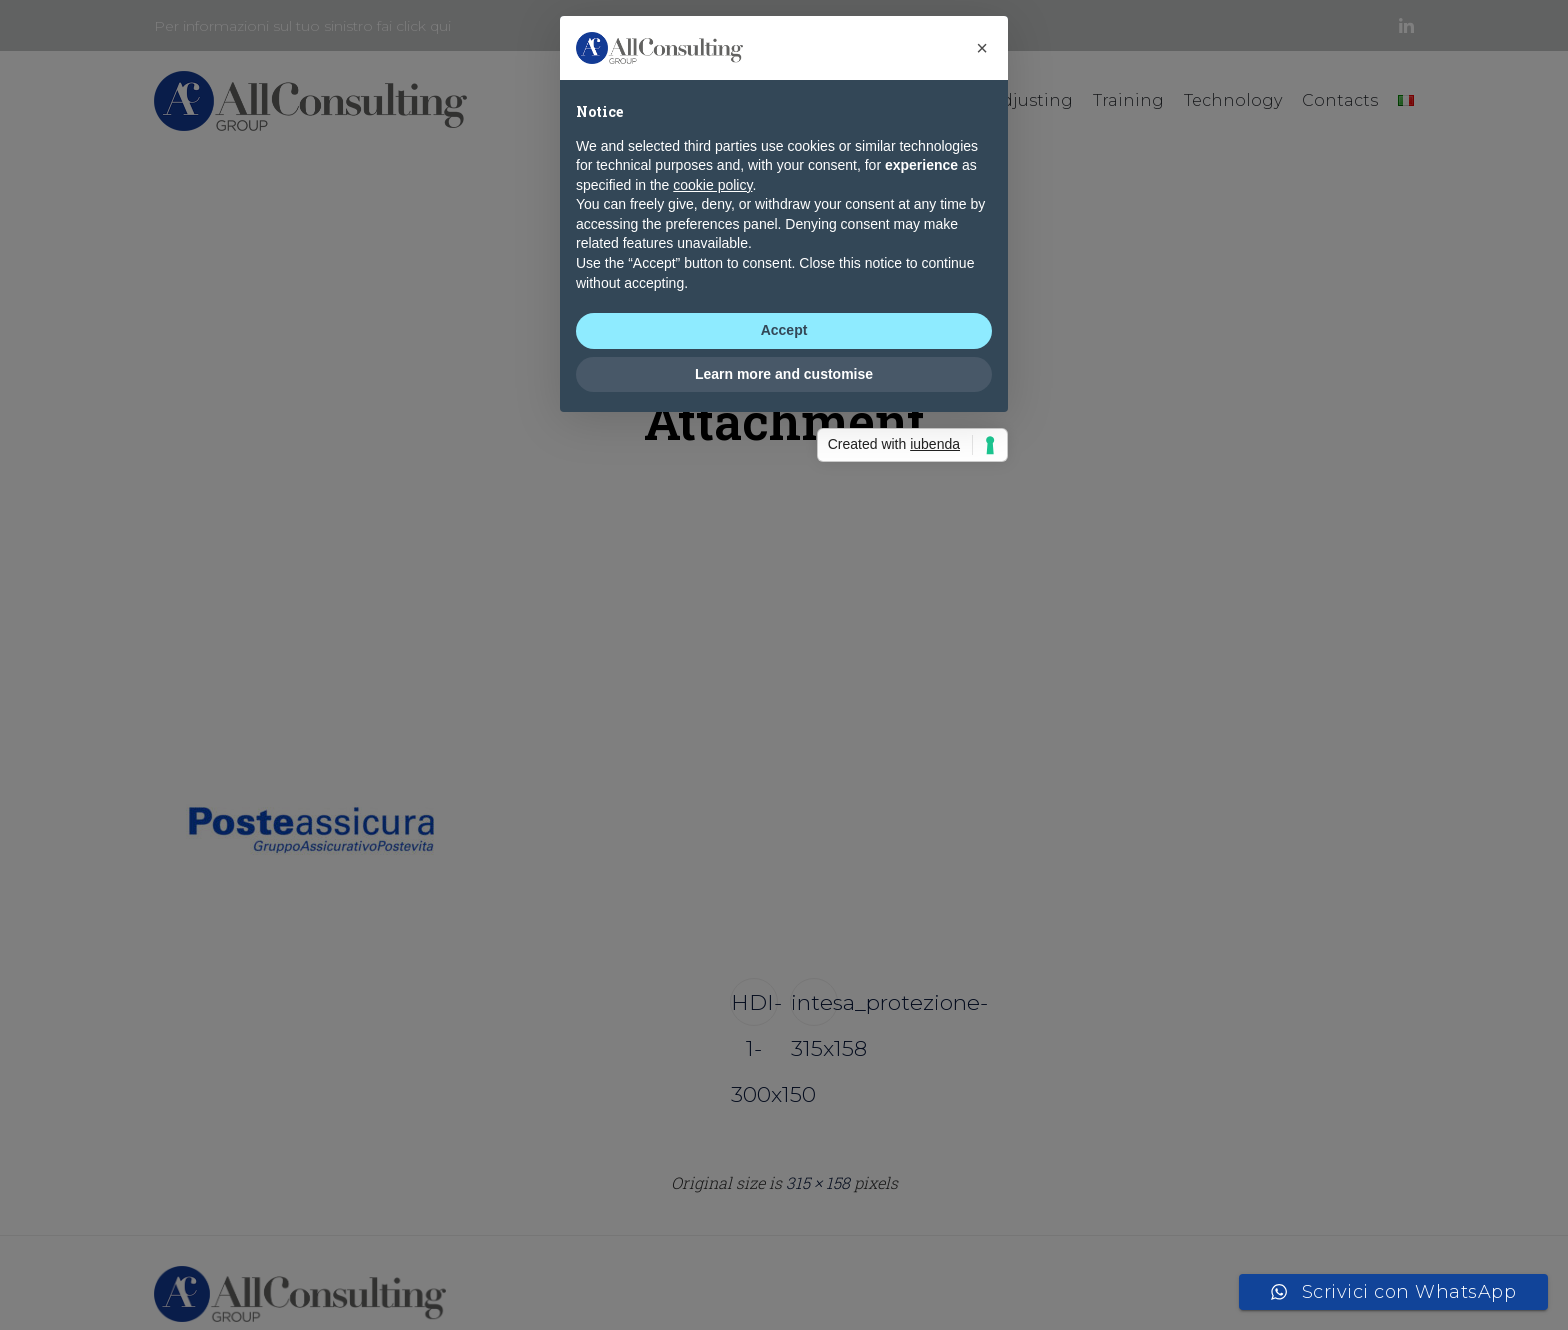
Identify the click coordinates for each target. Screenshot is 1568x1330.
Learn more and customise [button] (784, 825)
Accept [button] (784, 781)
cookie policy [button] (712, 635)
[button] (982, 499)
